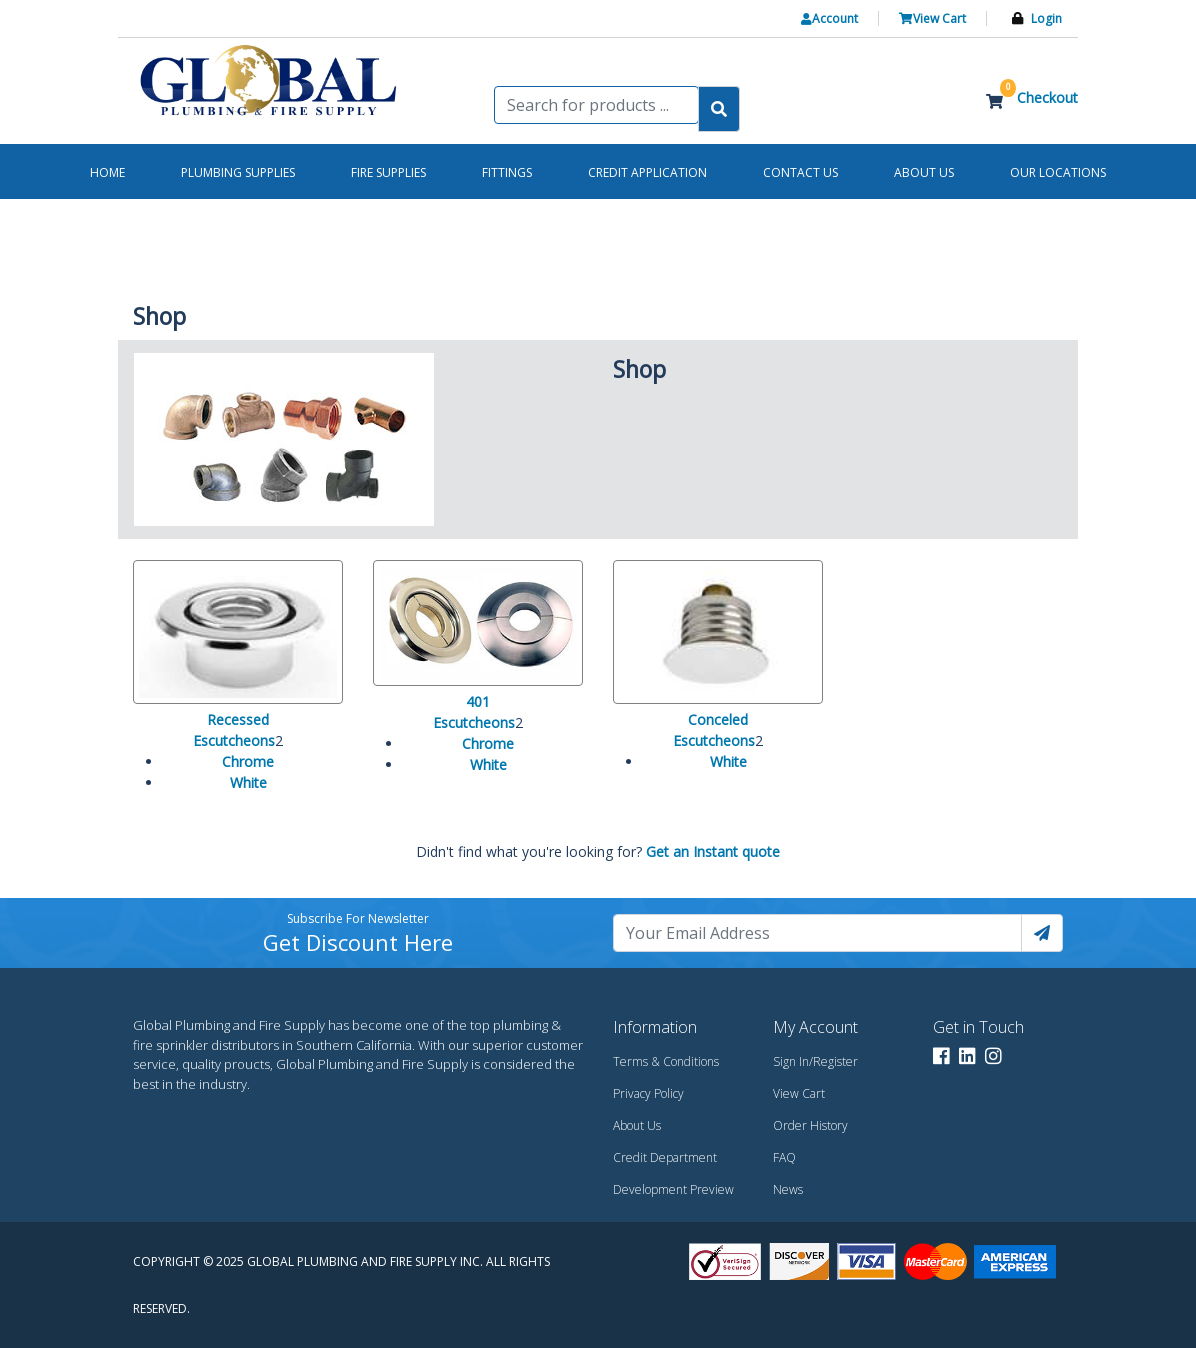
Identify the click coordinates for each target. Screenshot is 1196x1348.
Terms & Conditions (666, 1061)
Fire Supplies (388, 172)
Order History (810, 1125)
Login (1046, 18)
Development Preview (673, 1189)
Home (107, 172)
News (788, 1189)
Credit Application (647, 172)
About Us (637, 1125)
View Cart (932, 18)
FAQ (784, 1157)
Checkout (1047, 97)
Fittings (507, 172)
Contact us (800, 172)
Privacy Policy (648, 1093)
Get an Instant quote (713, 851)
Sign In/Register (815, 1061)
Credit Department (665, 1157)
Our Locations (1058, 172)
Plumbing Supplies (238, 172)
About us (924, 172)
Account (829, 18)
